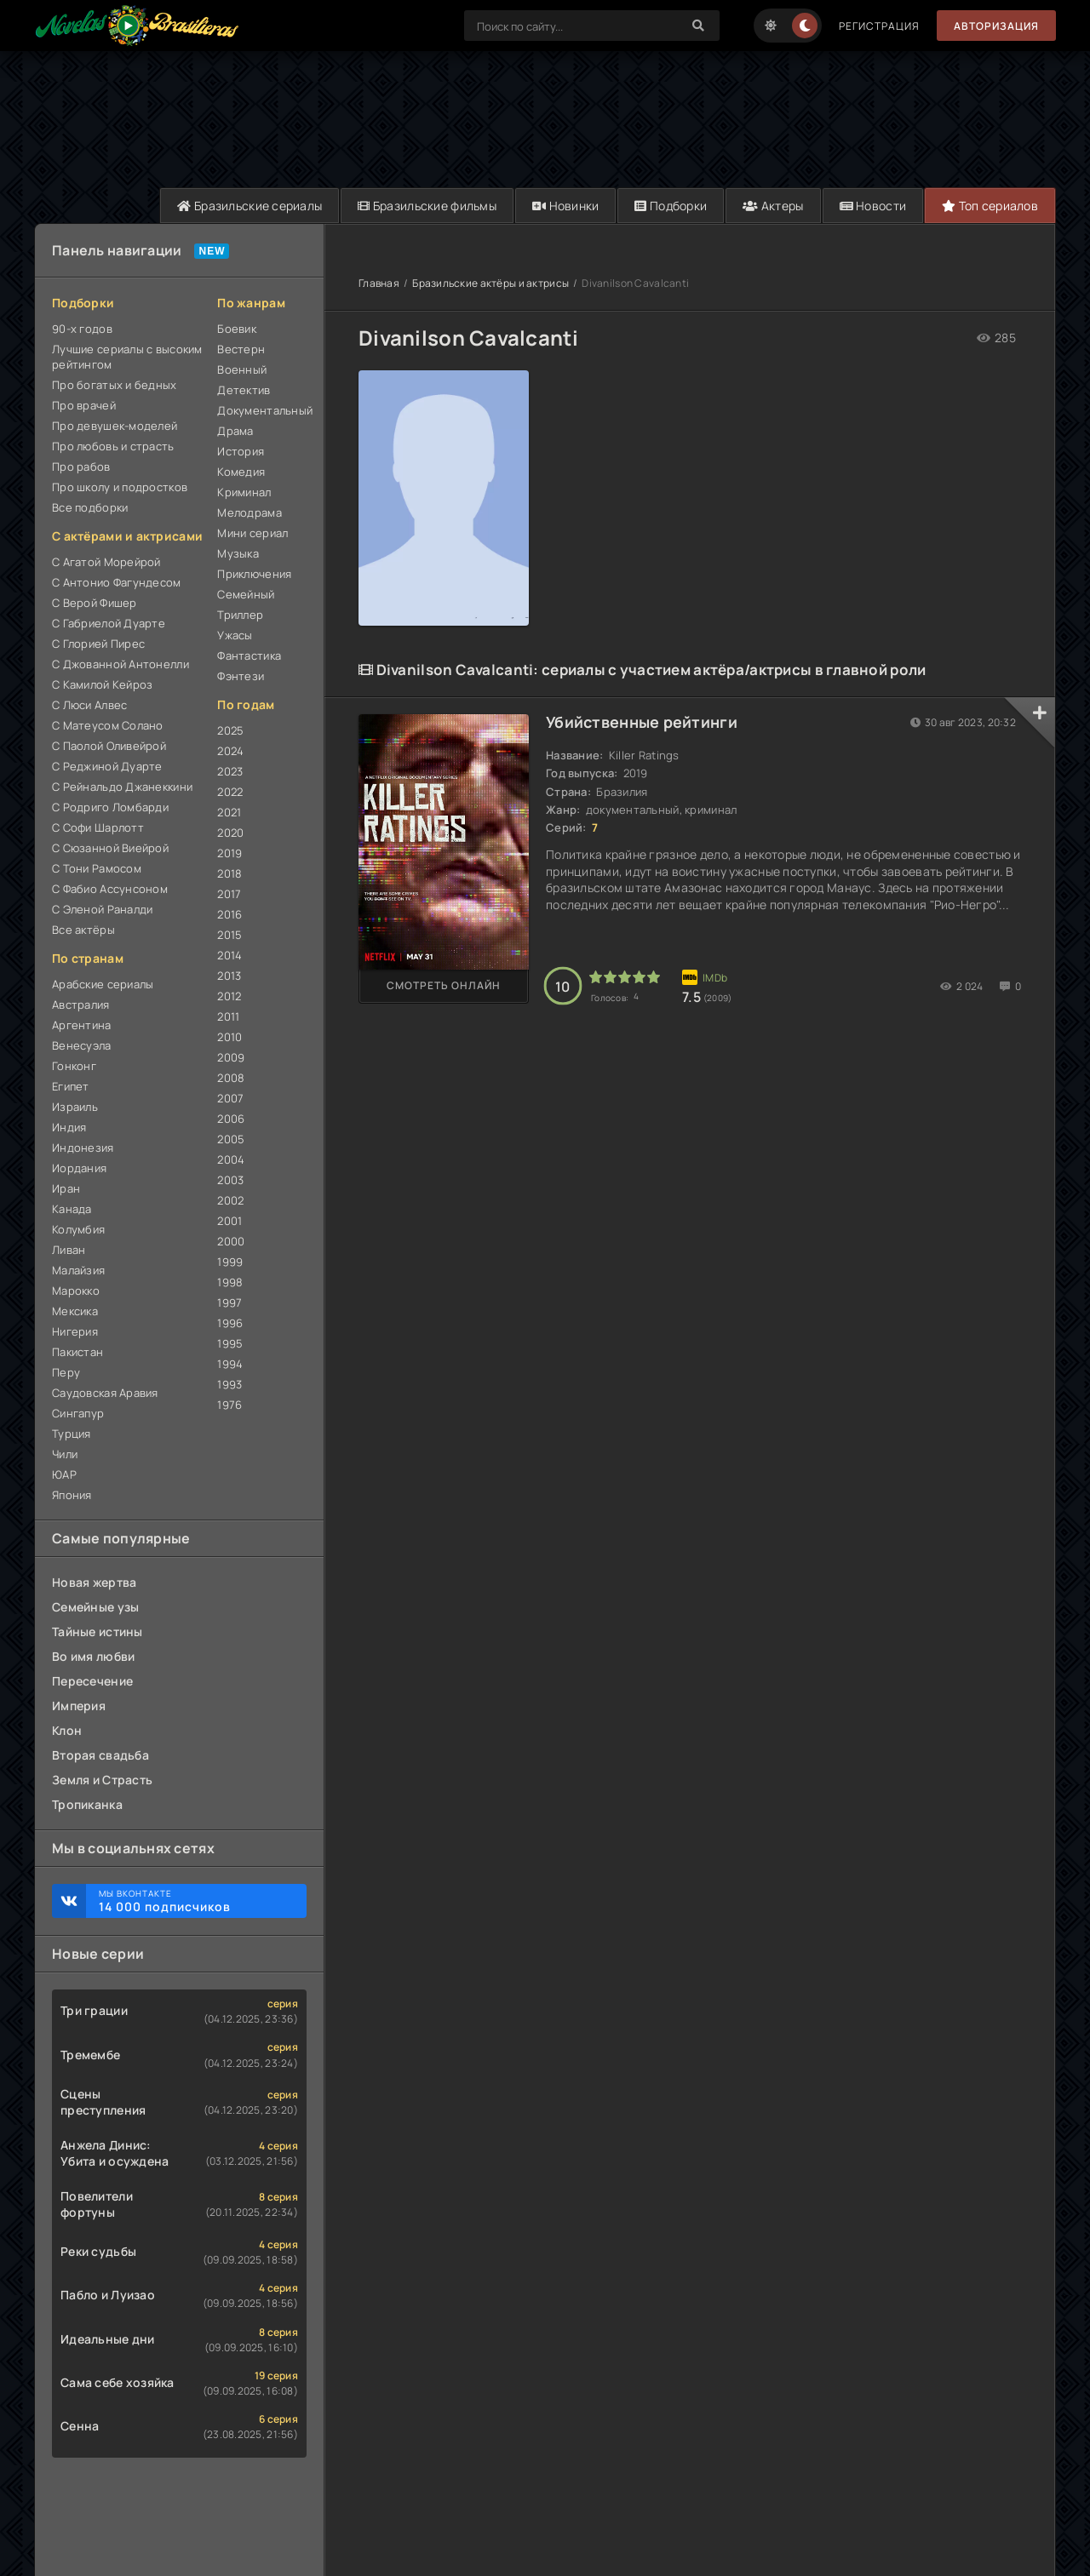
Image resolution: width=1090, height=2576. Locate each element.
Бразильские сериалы (249, 205)
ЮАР (64, 1474)
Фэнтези (240, 676)
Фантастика (249, 655)
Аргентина (82, 1025)
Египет (70, 1086)
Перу (66, 1372)
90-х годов (82, 328)
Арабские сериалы (102, 984)
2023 (230, 771)
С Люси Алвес (89, 705)
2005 (230, 1139)
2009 (230, 1057)
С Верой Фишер (94, 602)
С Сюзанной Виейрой (110, 848)
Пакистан (77, 1352)
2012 (229, 996)
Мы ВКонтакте (194, 1901)
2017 (229, 894)
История (240, 451)
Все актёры (83, 929)
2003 (230, 1180)
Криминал (244, 492)
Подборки (670, 205)
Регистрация (879, 26)
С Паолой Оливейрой (109, 745)
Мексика (75, 1311)
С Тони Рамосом (96, 868)
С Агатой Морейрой (106, 562)
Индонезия (83, 1147)
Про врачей (84, 405)
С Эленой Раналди (102, 909)
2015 (229, 934)
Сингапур (78, 1413)
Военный (242, 369)
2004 (230, 1159)
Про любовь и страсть (113, 446)
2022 (230, 791)
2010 (229, 1037)
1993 (229, 1384)
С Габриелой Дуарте (108, 623)
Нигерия (75, 1331)
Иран (66, 1188)
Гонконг (74, 1065)
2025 (230, 730)
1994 (230, 1363)
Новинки (566, 205)
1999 (230, 1261)
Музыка (238, 553)
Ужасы (234, 635)
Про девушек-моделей (114, 425)
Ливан (68, 1249)
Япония (72, 1495)
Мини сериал (252, 533)
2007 (230, 1098)
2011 (228, 1016)
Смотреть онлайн (444, 985)
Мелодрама (249, 512)
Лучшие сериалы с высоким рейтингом (127, 356)
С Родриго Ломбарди (110, 807)
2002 (230, 1200)
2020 (230, 832)
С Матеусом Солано (108, 725)
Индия (69, 1127)
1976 (229, 1404)
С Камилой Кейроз (102, 684)
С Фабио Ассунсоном (110, 888)
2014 (229, 955)
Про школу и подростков (119, 487)
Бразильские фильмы (427, 205)
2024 (230, 750)
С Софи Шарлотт (98, 827)
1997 (229, 1302)
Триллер (240, 614)
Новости (873, 205)
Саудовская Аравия (105, 1392)
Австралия (81, 1004)
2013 (229, 975)
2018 (229, 873)
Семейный (245, 594)
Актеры (773, 205)
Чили (64, 1454)
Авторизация (996, 26)
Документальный (262, 410)
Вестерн (241, 349)
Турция (71, 1433)
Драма (235, 430)
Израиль (75, 1106)
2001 (229, 1220)
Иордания (79, 1168)
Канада (72, 1208)
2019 (229, 853)
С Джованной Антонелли (120, 664)
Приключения (254, 573)
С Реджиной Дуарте (107, 766)
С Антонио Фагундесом (116, 582)
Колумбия (78, 1229)
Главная (379, 283)
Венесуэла (82, 1045)
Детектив (243, 390)
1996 (230, 1323)
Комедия (241, 471)
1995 (230, 1343)
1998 (230, 1282)
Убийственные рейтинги (641, 722)
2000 (230, 1241)
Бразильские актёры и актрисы (490, 283)
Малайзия (78, 1270)
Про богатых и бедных (114, 384)
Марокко (76, 1290)
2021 (229, 812)
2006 (230, 1118)
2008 (230, 1077)
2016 (229, 914)
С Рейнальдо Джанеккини (122, 786)
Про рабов (81, 466)
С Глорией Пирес (98, 643)
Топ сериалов (990, 205)
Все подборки (90, 507)
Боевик (236, 328)
